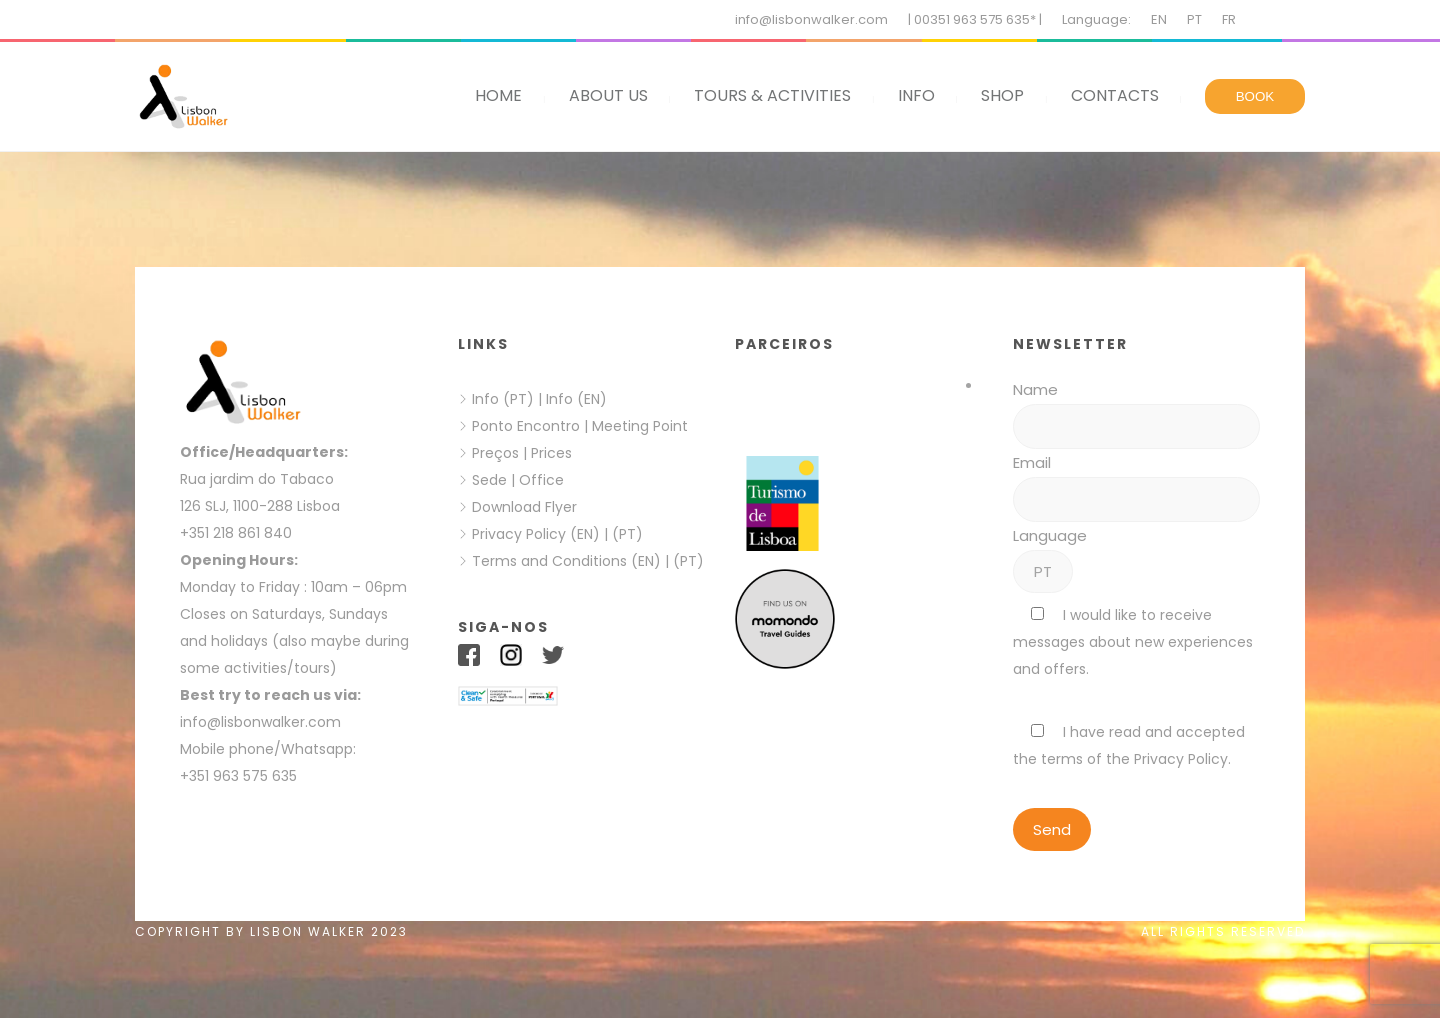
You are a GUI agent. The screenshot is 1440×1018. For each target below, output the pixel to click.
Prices (551, 453)
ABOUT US (608, 95)
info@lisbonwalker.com (811, 19)
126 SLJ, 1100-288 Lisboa (260, 506)
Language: (1096, 19)
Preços (495, 453)
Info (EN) (576, 399)
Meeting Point (638, 426)
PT (1194, 19)
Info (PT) (503, 399)
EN (1159, 19)
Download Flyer (524, 507)
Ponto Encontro (526, 426)
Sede (489, 480)
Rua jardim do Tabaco (257, 479)
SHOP (1002, 95)
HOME (498, 95)
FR (1229, 19)
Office (541, 480)
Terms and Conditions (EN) (568, 561)
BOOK (1255, 96)
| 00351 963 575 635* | (975, 19)
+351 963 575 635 (242, 776)
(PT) (627, 534)
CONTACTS (1115, 95)
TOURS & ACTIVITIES (772, 95)
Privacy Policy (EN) (536, 534)
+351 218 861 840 (236, 533)
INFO (916, 95)
